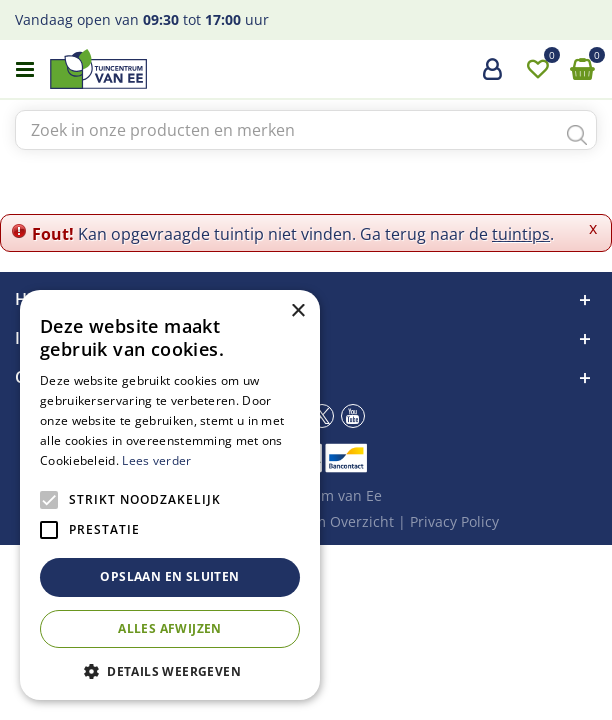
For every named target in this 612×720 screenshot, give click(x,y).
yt (353, 416)
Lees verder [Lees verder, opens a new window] (156, 460)
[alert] (170, 495)
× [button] (297, 311)
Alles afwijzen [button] (170, 628)
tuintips (521, 234)
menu (25, 70)
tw (322, 416)
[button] (170, 670)
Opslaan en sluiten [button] (169, 576)
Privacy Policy (454, 521)
